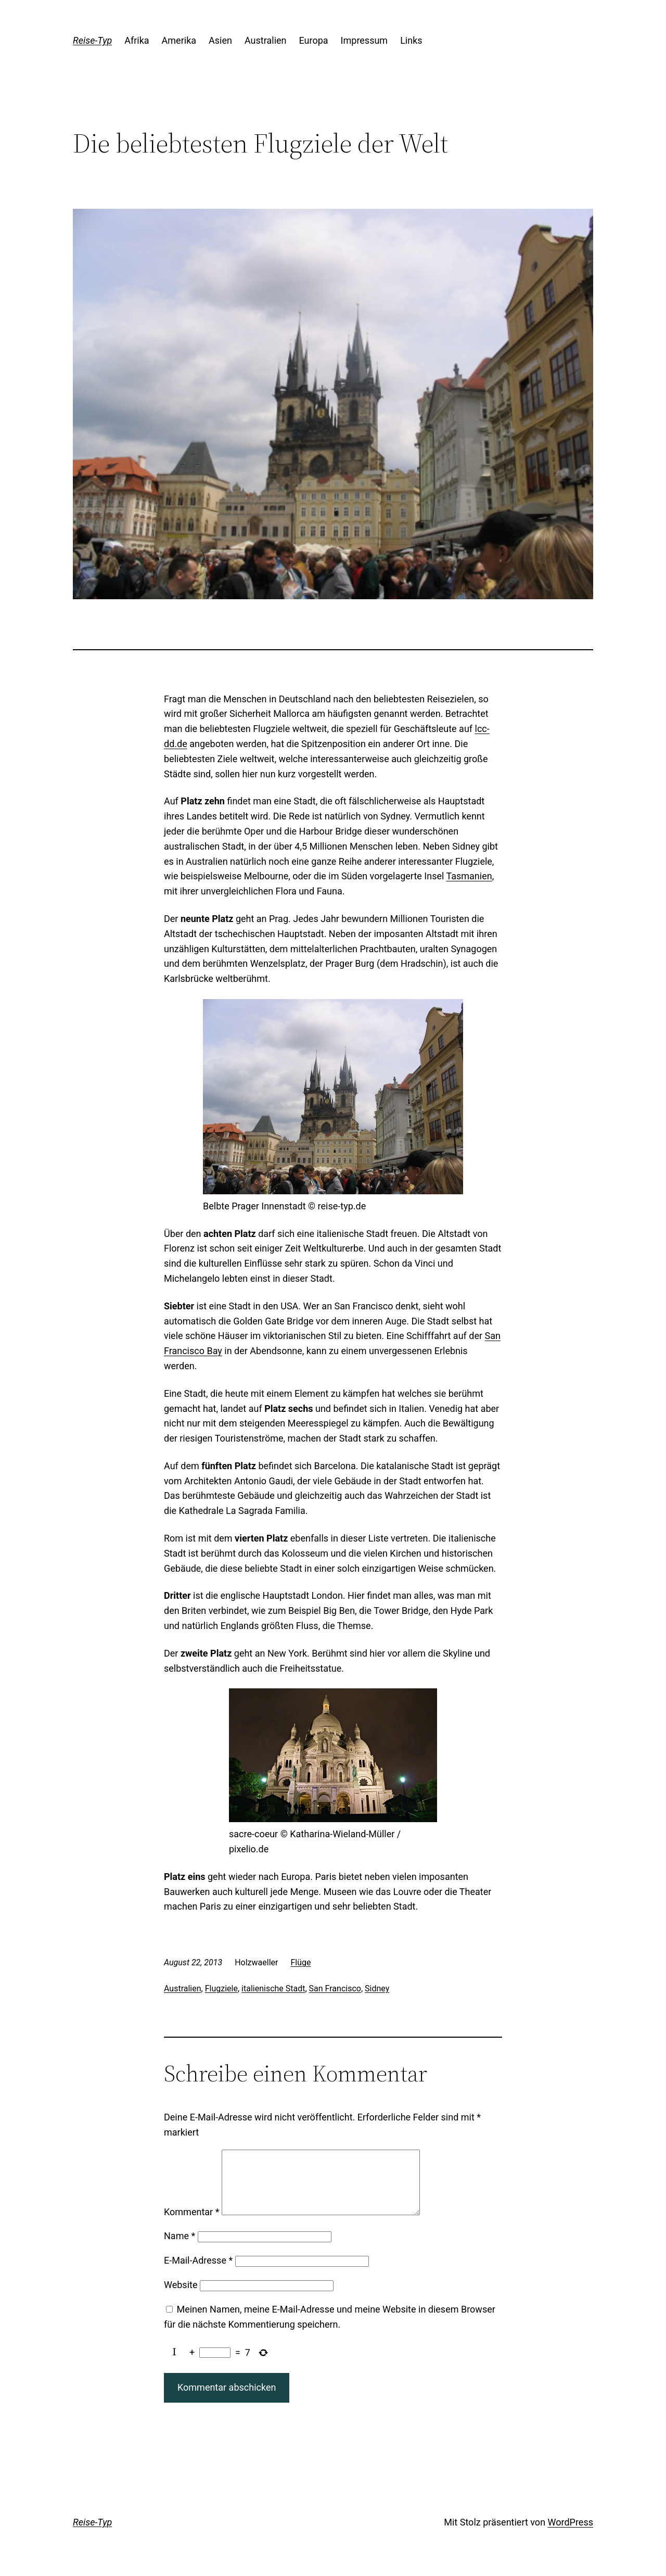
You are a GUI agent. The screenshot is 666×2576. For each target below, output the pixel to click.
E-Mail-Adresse (198, 2272)
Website (180, 2297)
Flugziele (221, 1988)
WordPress (570, 2534)
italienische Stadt (273, 1988)
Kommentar (191, 2224)
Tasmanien (469, 875)
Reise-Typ (92, 40)
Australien (182, 1988)
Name (179, 2248)
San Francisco (335, 1988)
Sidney (377, 1988)
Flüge (300, 1962)
